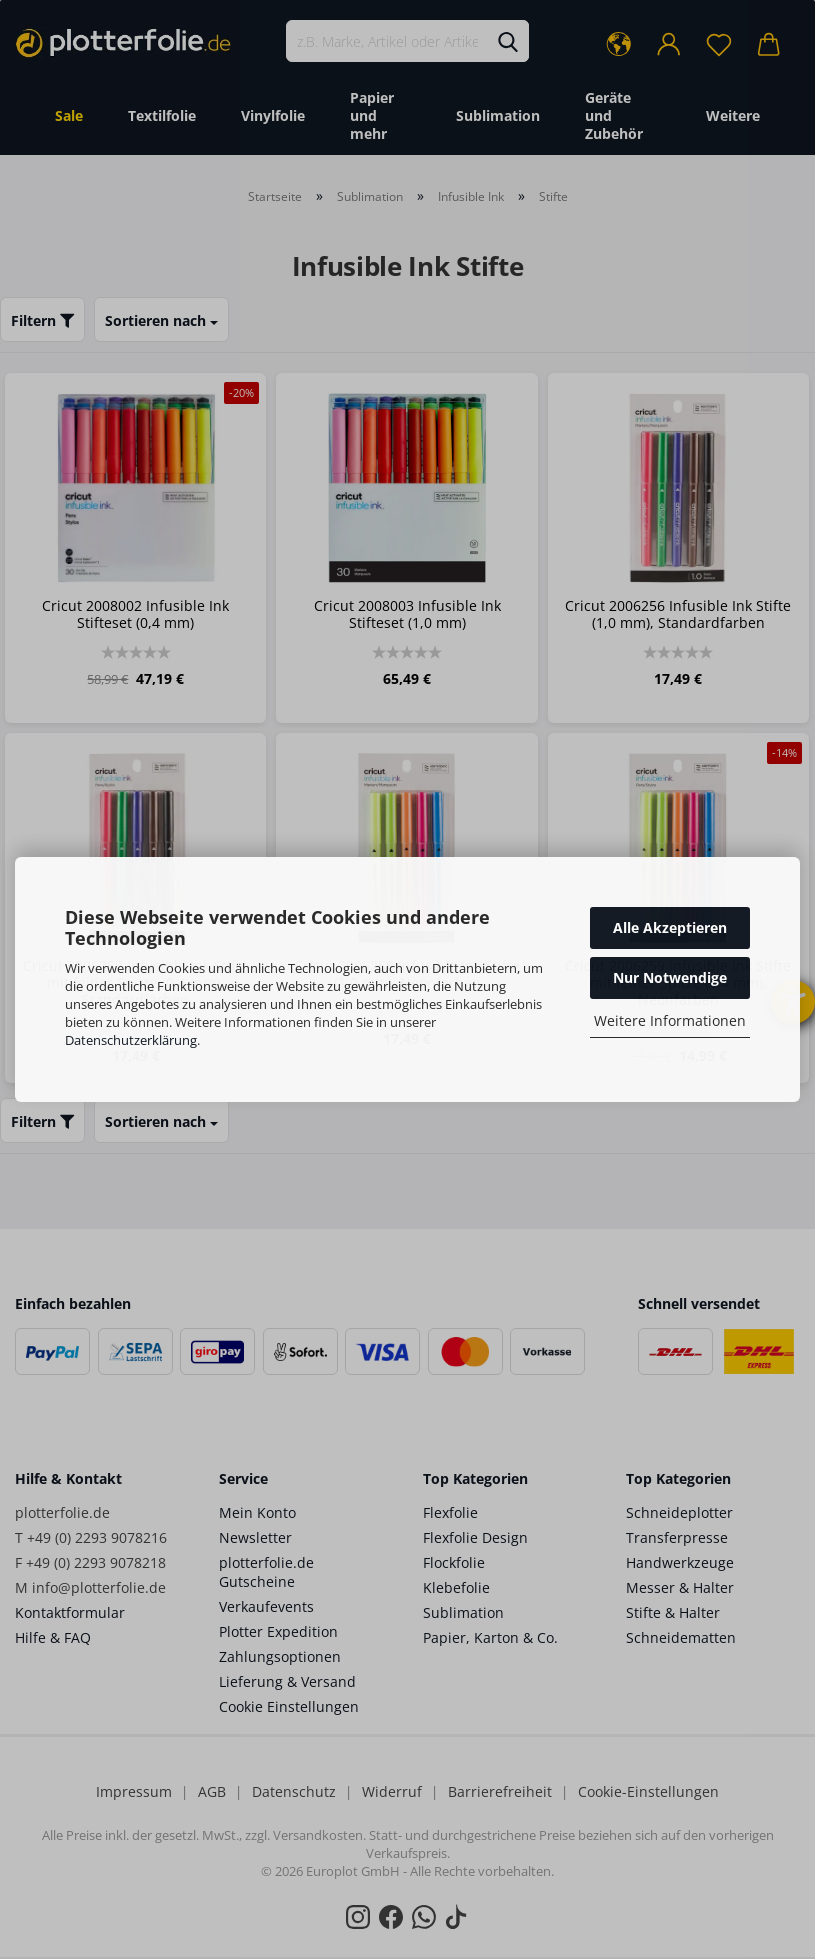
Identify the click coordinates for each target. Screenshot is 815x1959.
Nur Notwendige (670, 977)
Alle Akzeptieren (670, 927)
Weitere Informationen (670, 1020)
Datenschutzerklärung (131, 1040)
